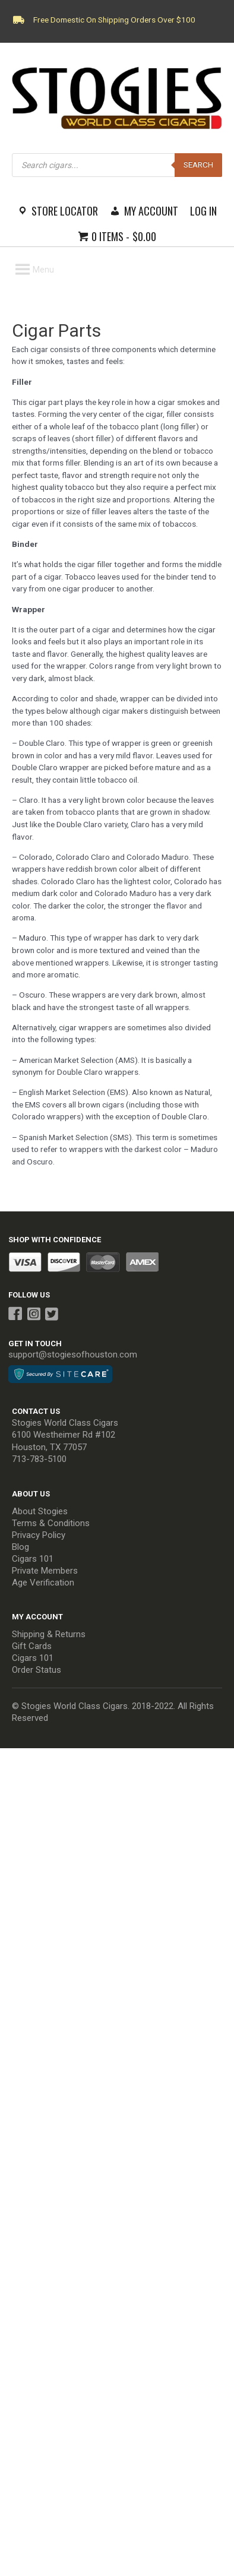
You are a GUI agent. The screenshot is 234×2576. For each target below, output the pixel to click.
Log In (203, 211)
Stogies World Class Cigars (65, 1422)
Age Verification (43, 1582)
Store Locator (64, 211)
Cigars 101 (32, 1558)
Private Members (45, 1570)
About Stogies (40, 1511)
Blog (20, 1547)
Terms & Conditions (51, 1523)
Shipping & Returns (49, 1634)
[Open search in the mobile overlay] (117, 165)
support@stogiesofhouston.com (72, 1354)
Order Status (36, 1669)
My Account (151, 211)
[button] (43, 269)
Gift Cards (32, 1646)
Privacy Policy (38, 1535)
